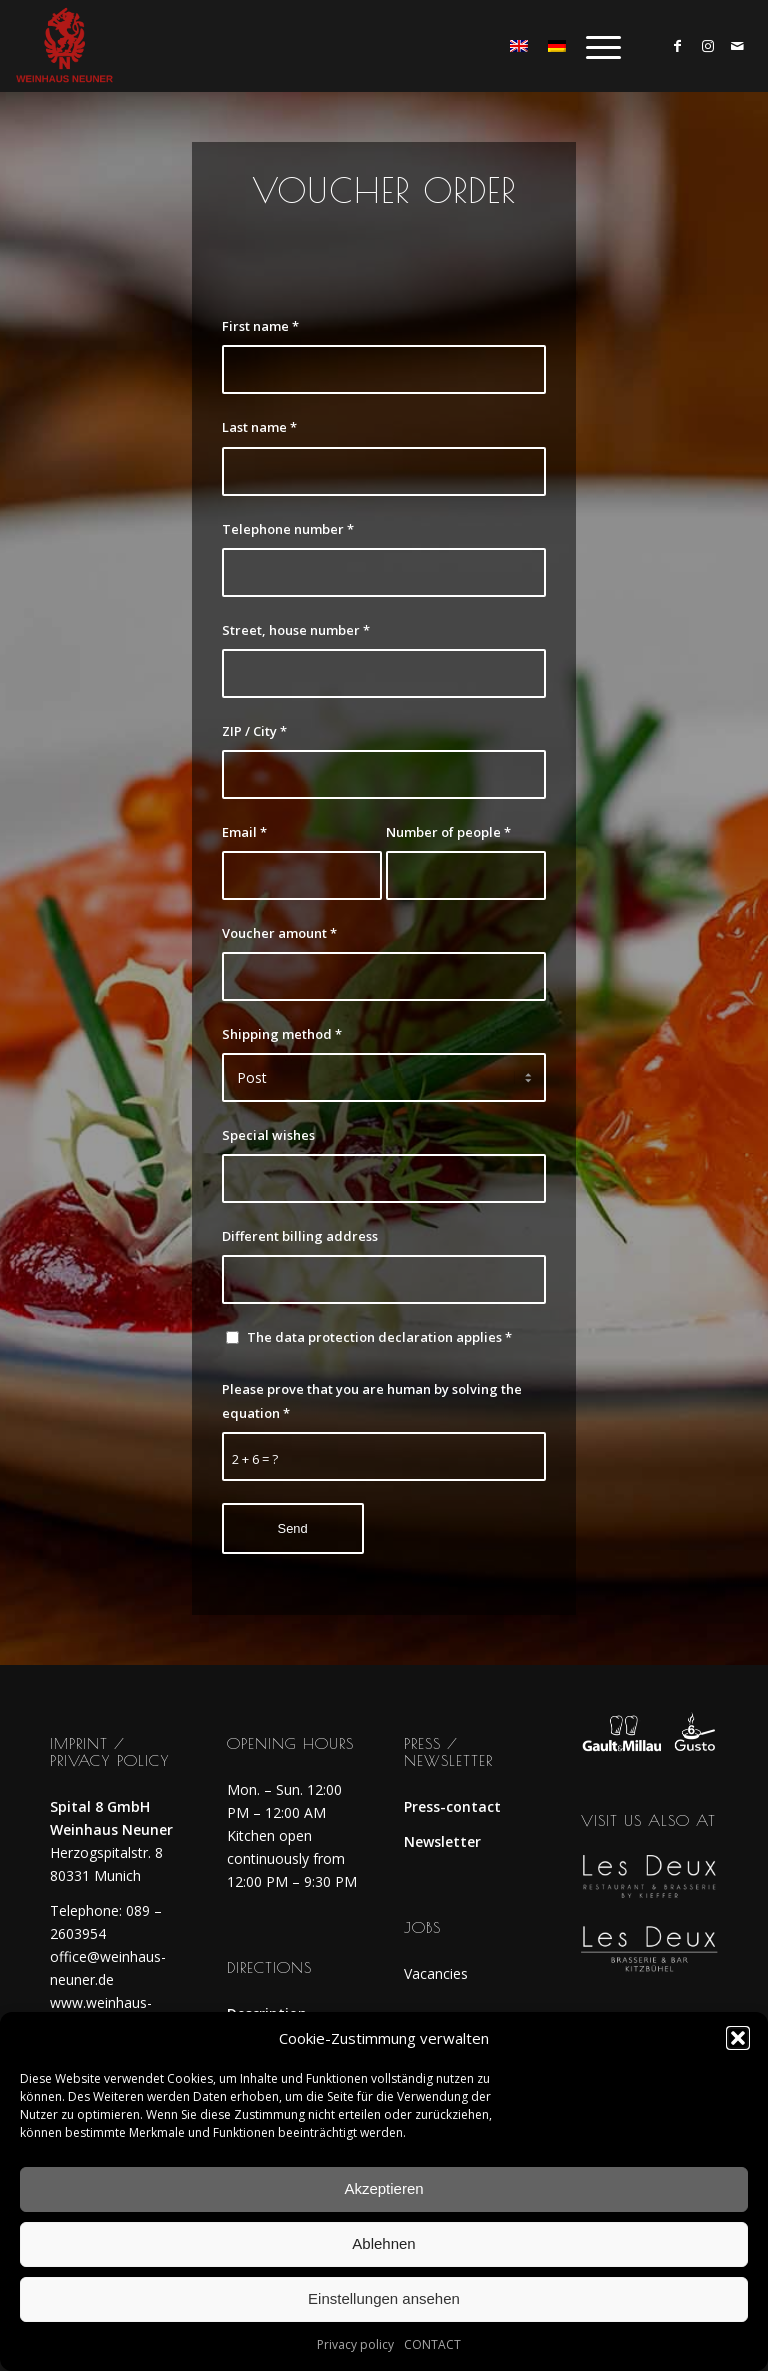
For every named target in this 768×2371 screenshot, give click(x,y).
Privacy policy (355, 2344)
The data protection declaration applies (379, 1337)
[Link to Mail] (738, 46)
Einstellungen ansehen (384, 2298)
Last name (259, 427)
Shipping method (282, 1034)
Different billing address (300, 1236)
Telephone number (288, 529)
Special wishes (268, 1135)
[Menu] (593, 46)
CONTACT (432, 2344)
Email (244, 832)
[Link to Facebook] (678, 46)
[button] (738, 2038)
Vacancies (436, 1973)
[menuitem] (593, 46)
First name (260, 326)
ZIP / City (254, 731)
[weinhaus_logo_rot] (64, 46)
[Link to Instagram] (708, 46)
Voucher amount (279, 933)
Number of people (448, 832)
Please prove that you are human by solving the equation (372, 1400)
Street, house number (296, 630)
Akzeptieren (383, 2188)
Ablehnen (383, 2243)
